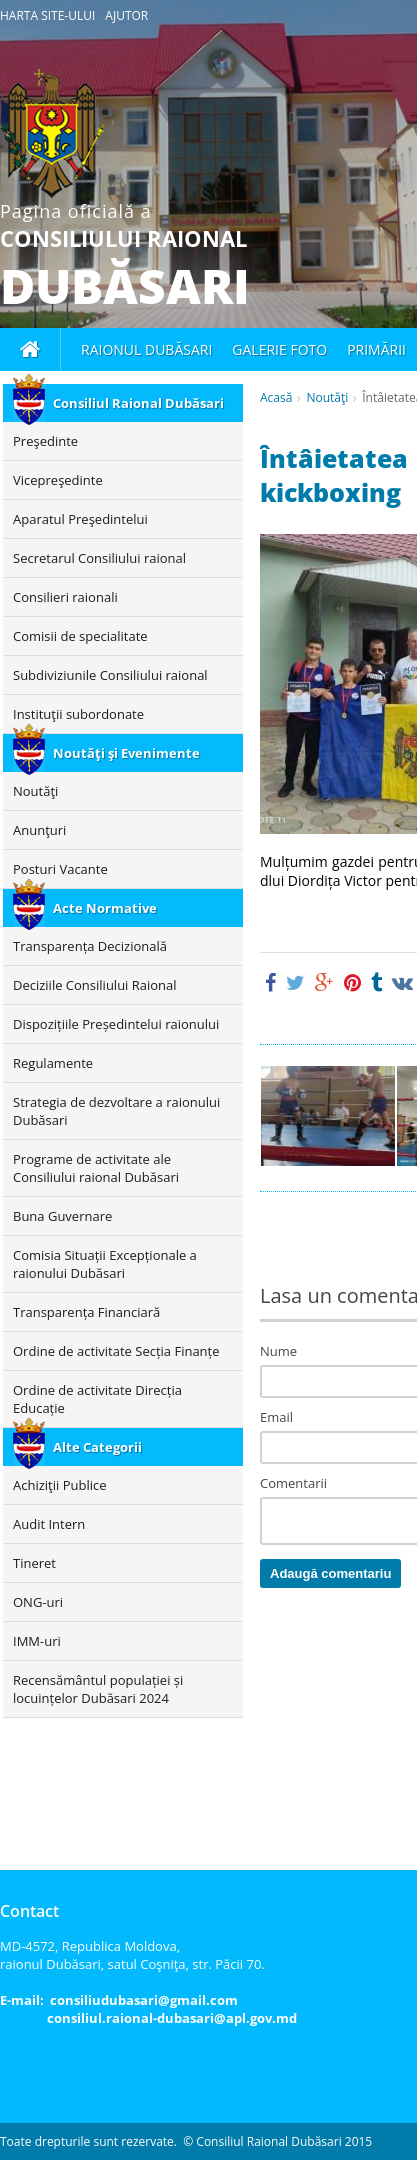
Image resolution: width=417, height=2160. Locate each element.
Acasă (276, 397)
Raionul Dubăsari (146, 349)
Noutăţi (327, 397)
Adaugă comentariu (330, 1573)
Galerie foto (279, 349)
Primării (376, 349)
